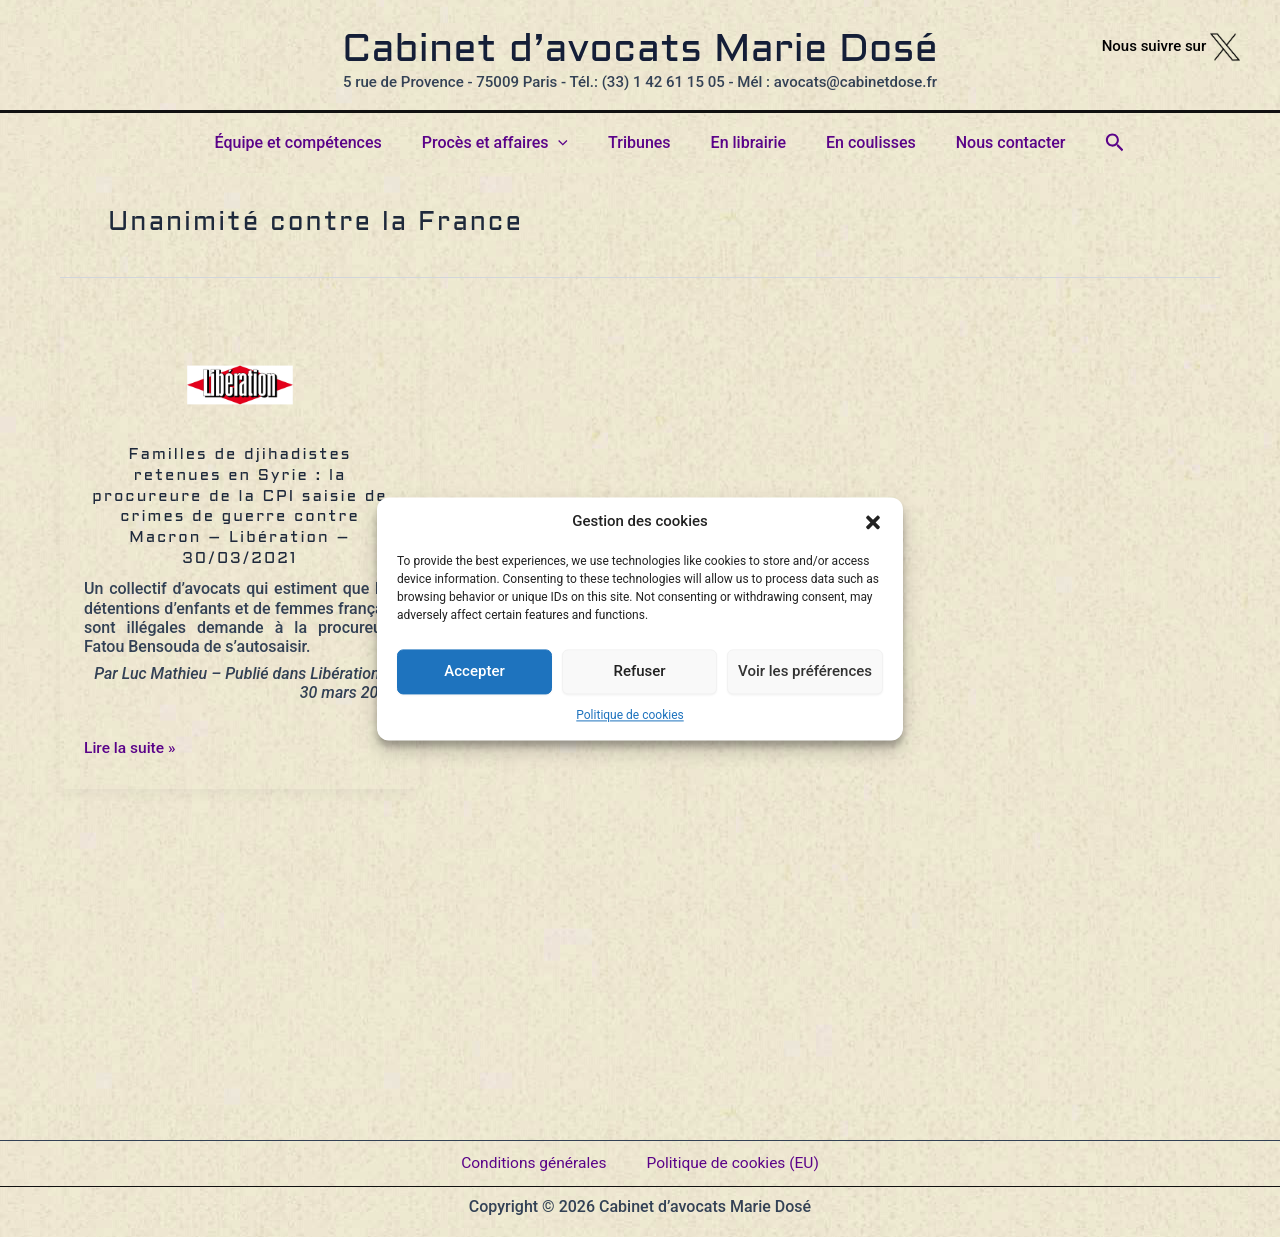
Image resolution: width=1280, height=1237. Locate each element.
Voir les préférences (805, 671)
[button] (873, 522)
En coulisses (859, 142)
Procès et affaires (507, 143)
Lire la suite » (131, 747)
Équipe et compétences (318, 142)
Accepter (474, 671)
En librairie (744, 142)
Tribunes (643, 142)
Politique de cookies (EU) (735, 1156)
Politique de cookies (629, 715)
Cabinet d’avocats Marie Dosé (640, 51)
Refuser (639, 671)
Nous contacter (991, 142)
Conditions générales (531, 1156)
